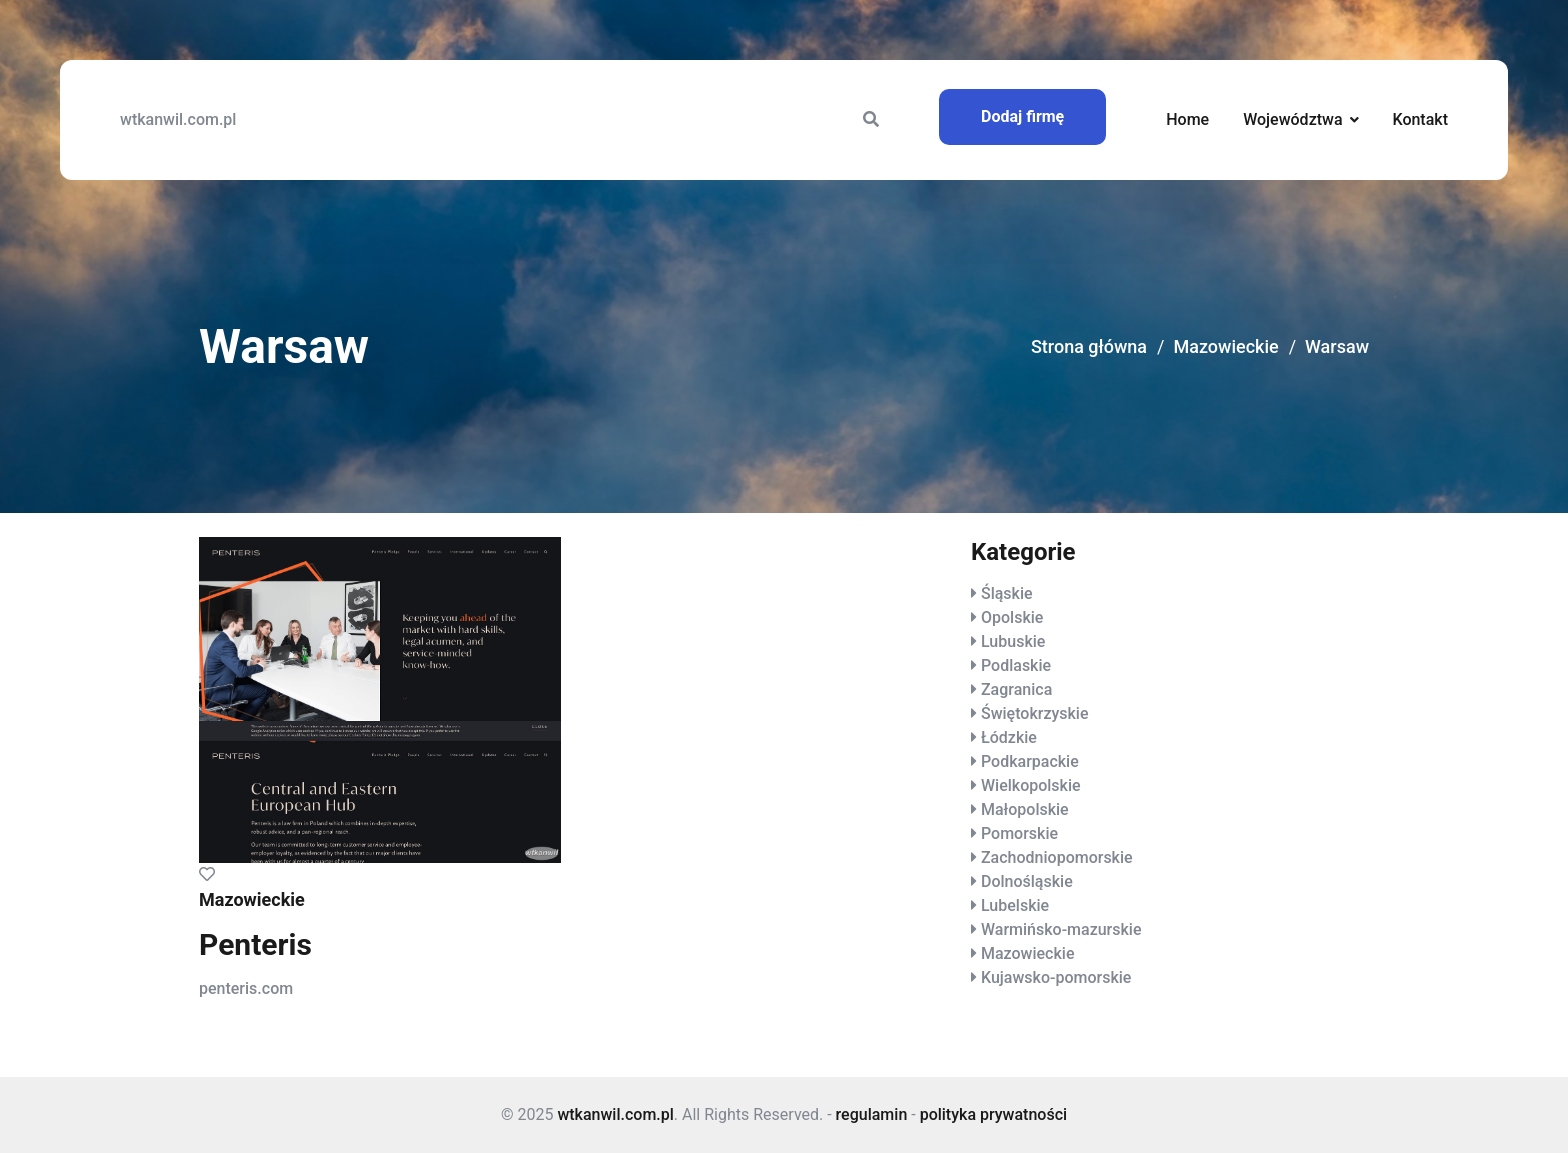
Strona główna (1089, 346)
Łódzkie (1009, 737)
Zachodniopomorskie (1057, 857)
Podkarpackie (1030, 761)
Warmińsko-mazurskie (1061, 929)
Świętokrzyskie (1035, 713)
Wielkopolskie (1031, 785)
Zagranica (1016, 689)
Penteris (255, 944)
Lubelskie (1015, 905)
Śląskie (1007, 593)
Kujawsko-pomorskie (1056, 977)
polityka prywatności (993, 1114)
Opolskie (1012, 617)
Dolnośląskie (1027, 881)
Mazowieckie (1225, 346)
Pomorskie (1019, 833)
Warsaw (1337, 346)
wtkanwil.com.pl (178, 119)
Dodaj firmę (1022, 116)
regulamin (872, 1114)
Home (1187, 119)
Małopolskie (1025, 809)
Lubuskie (1013, 641)
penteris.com (246, 988)
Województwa (1292, 119)
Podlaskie (1016, 665)
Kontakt (1420, 119)
